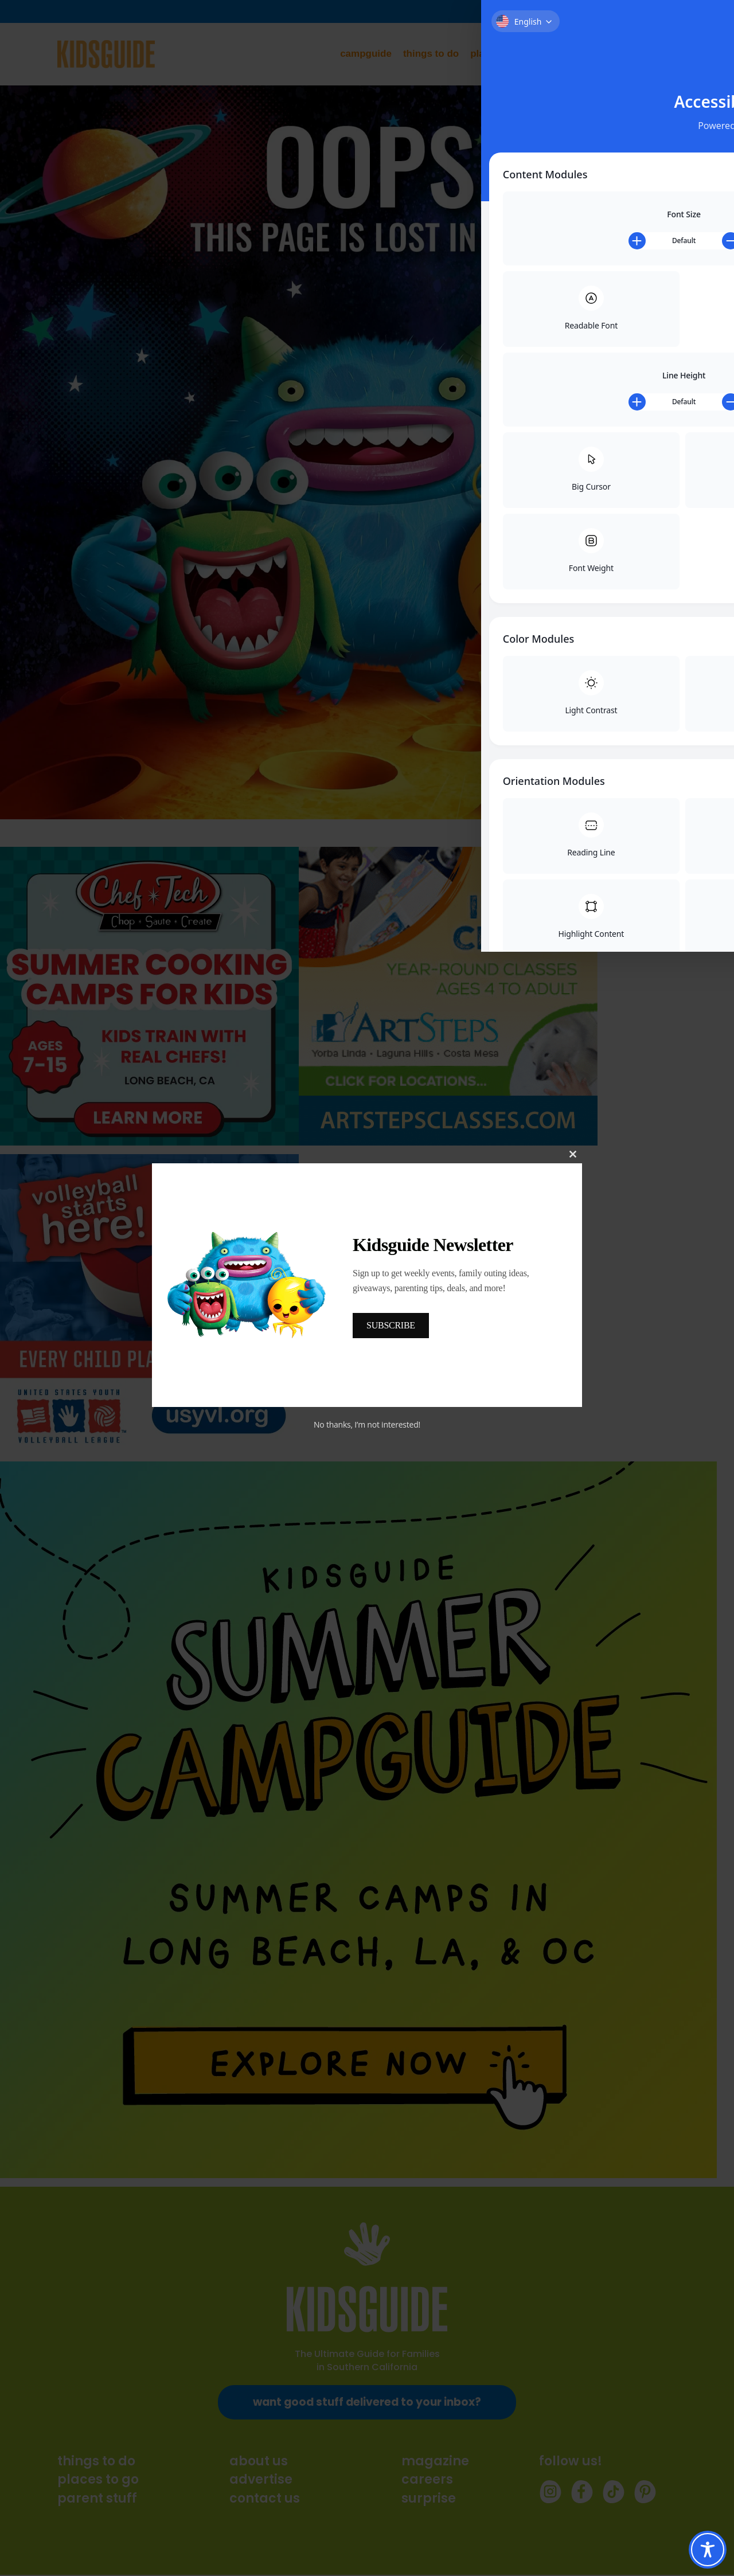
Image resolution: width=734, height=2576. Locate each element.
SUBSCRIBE (390, 1325)
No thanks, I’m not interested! (367, 1424)
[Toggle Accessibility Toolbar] (707, 2549)
